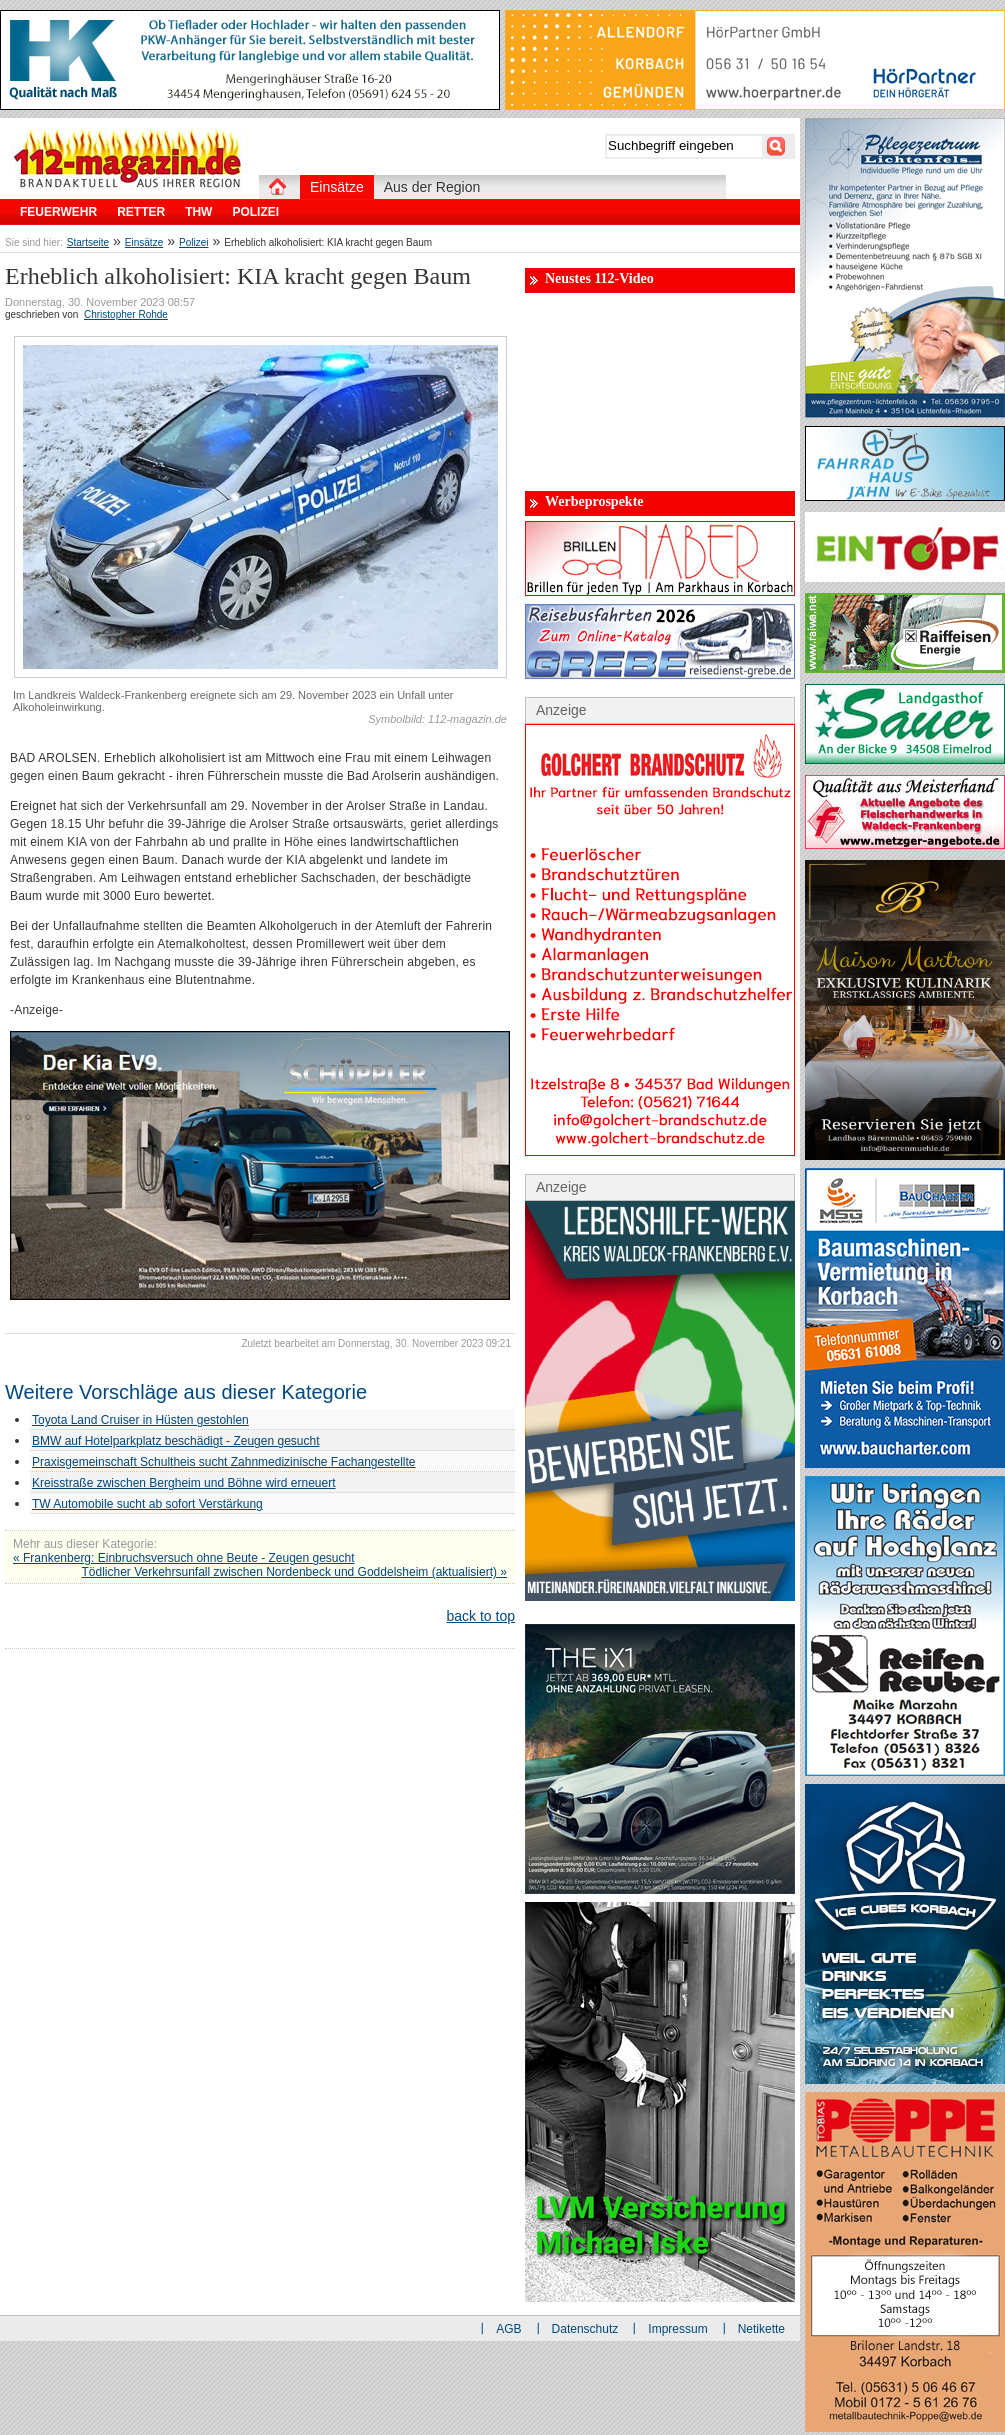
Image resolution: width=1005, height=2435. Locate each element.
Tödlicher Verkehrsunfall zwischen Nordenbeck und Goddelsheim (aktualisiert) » (294, 1572)
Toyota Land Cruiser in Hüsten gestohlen (140, 1420)
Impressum (677, 2329)
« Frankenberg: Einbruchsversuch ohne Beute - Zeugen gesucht (184, 1558)
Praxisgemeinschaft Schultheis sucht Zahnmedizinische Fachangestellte (224, 1462)
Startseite (88, 242)
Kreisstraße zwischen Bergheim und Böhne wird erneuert (183, 1483)
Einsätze (144, 242)
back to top (481, 1616)
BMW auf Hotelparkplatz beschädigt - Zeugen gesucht (175, 1441)
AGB (508, 2329)
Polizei (193, 242)
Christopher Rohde (126, 314)
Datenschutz (585, 2329)
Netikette (761, 2329)
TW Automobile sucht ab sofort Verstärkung (147, 1504)
